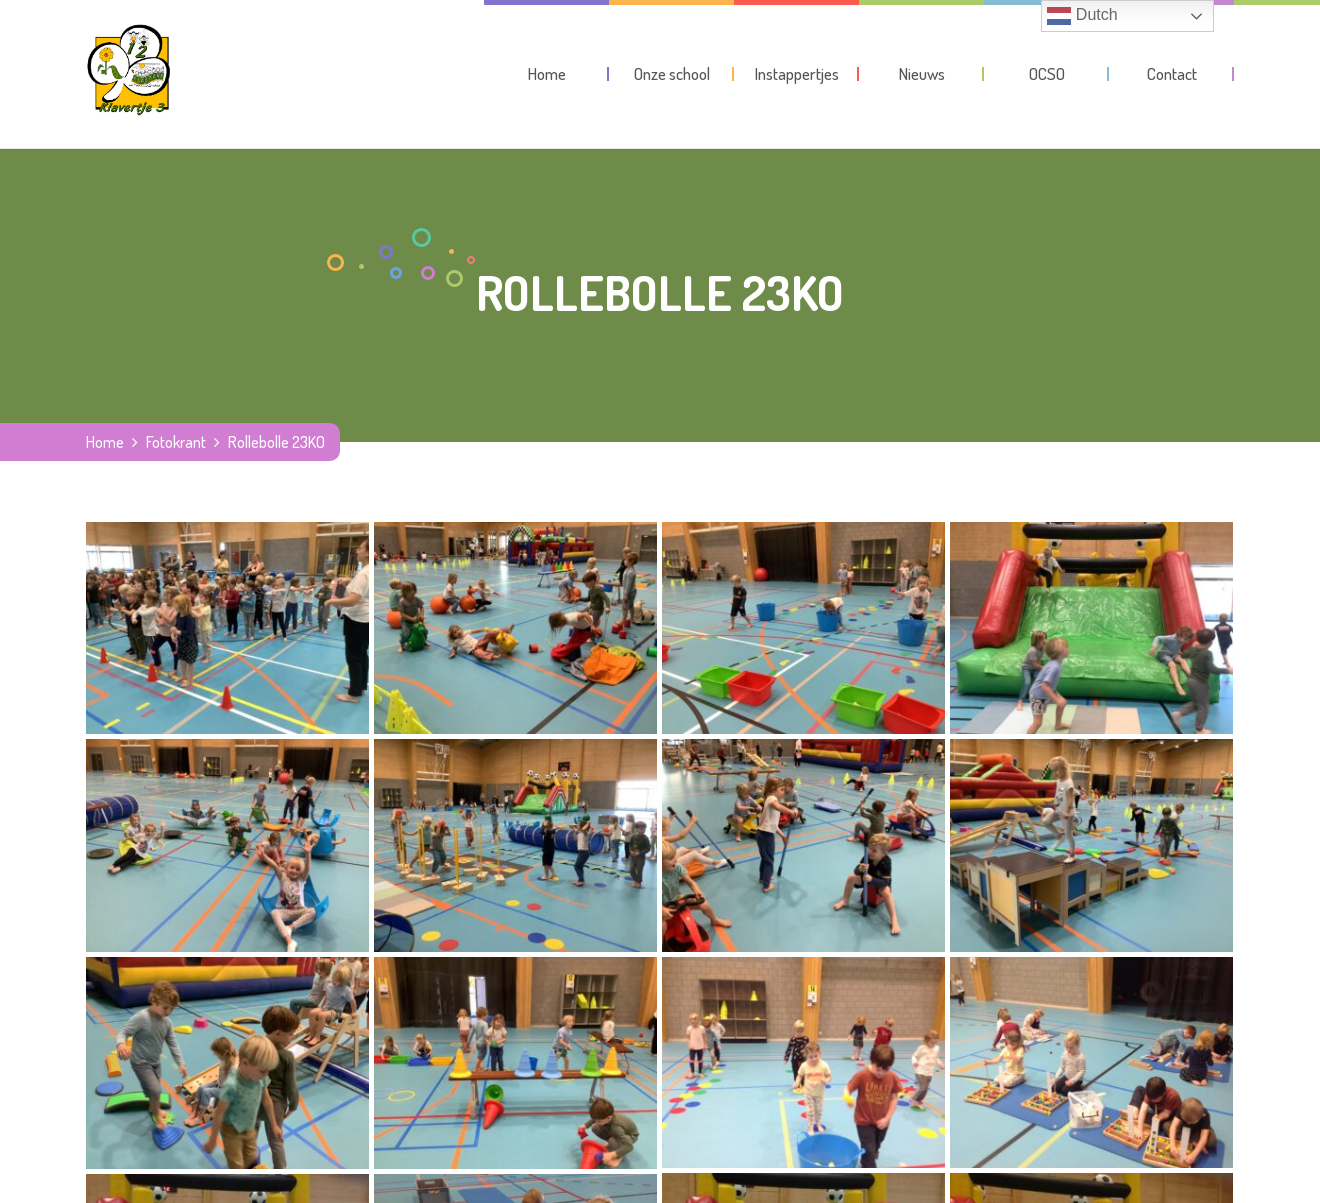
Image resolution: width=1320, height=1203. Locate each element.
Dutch (1082, 16)
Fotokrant (176, 442)
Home (105, 442)
